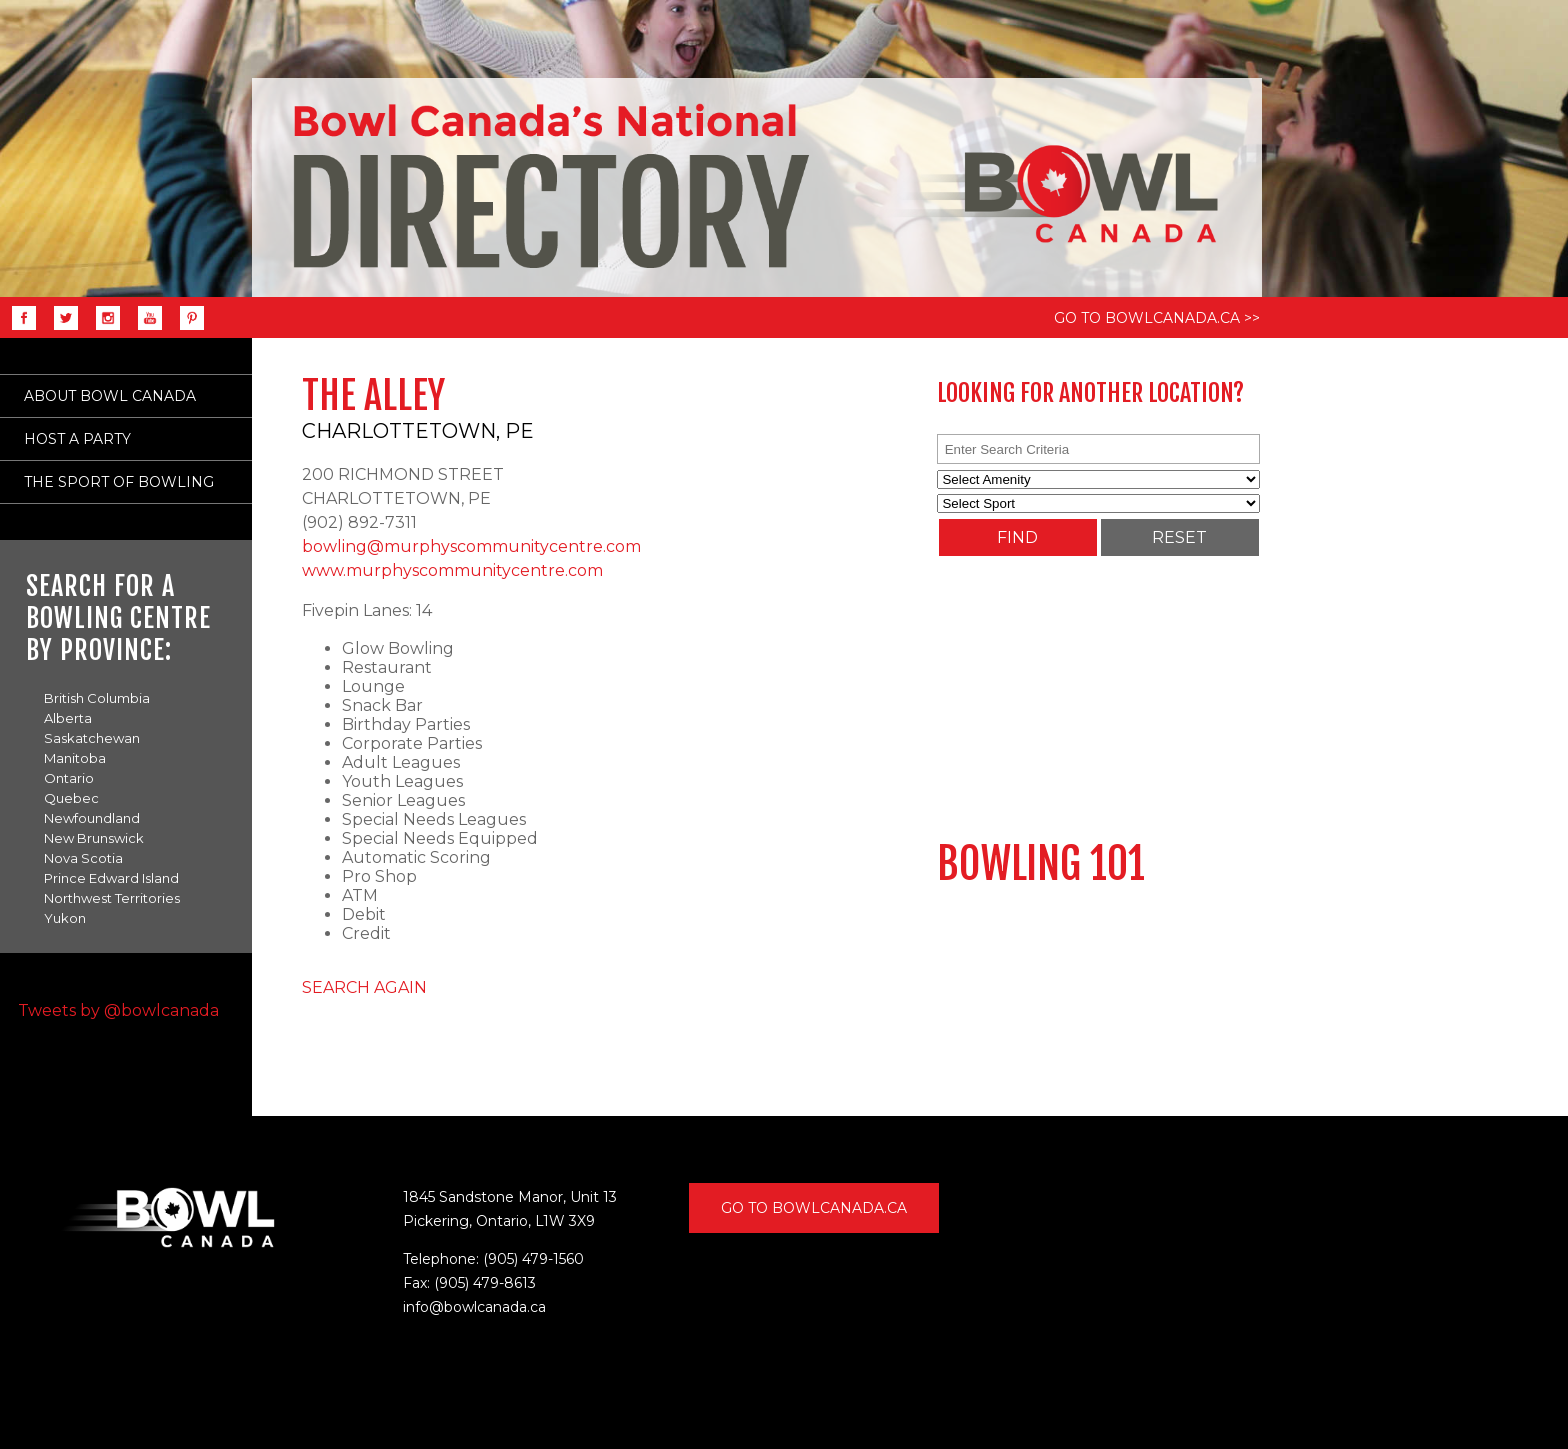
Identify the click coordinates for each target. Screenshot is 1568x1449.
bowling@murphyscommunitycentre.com (471, 546)
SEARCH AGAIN (364, 987)
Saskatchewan (92, 738)
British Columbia (97, 698)
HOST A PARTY (77, 439)
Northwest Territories (112, 898)
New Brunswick (94, 838)
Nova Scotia (83, 858)
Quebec (71, 798)
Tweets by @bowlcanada (118, 1010)
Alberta (68, 718)
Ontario (69, 778)
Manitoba (75, 758)
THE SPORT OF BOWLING (119, 482)
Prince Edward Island (111, 878)
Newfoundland (92, 818)
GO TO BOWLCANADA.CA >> (1157, 318)
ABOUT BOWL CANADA (110, 396)
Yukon (65, 918)
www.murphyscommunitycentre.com (452, 570)
